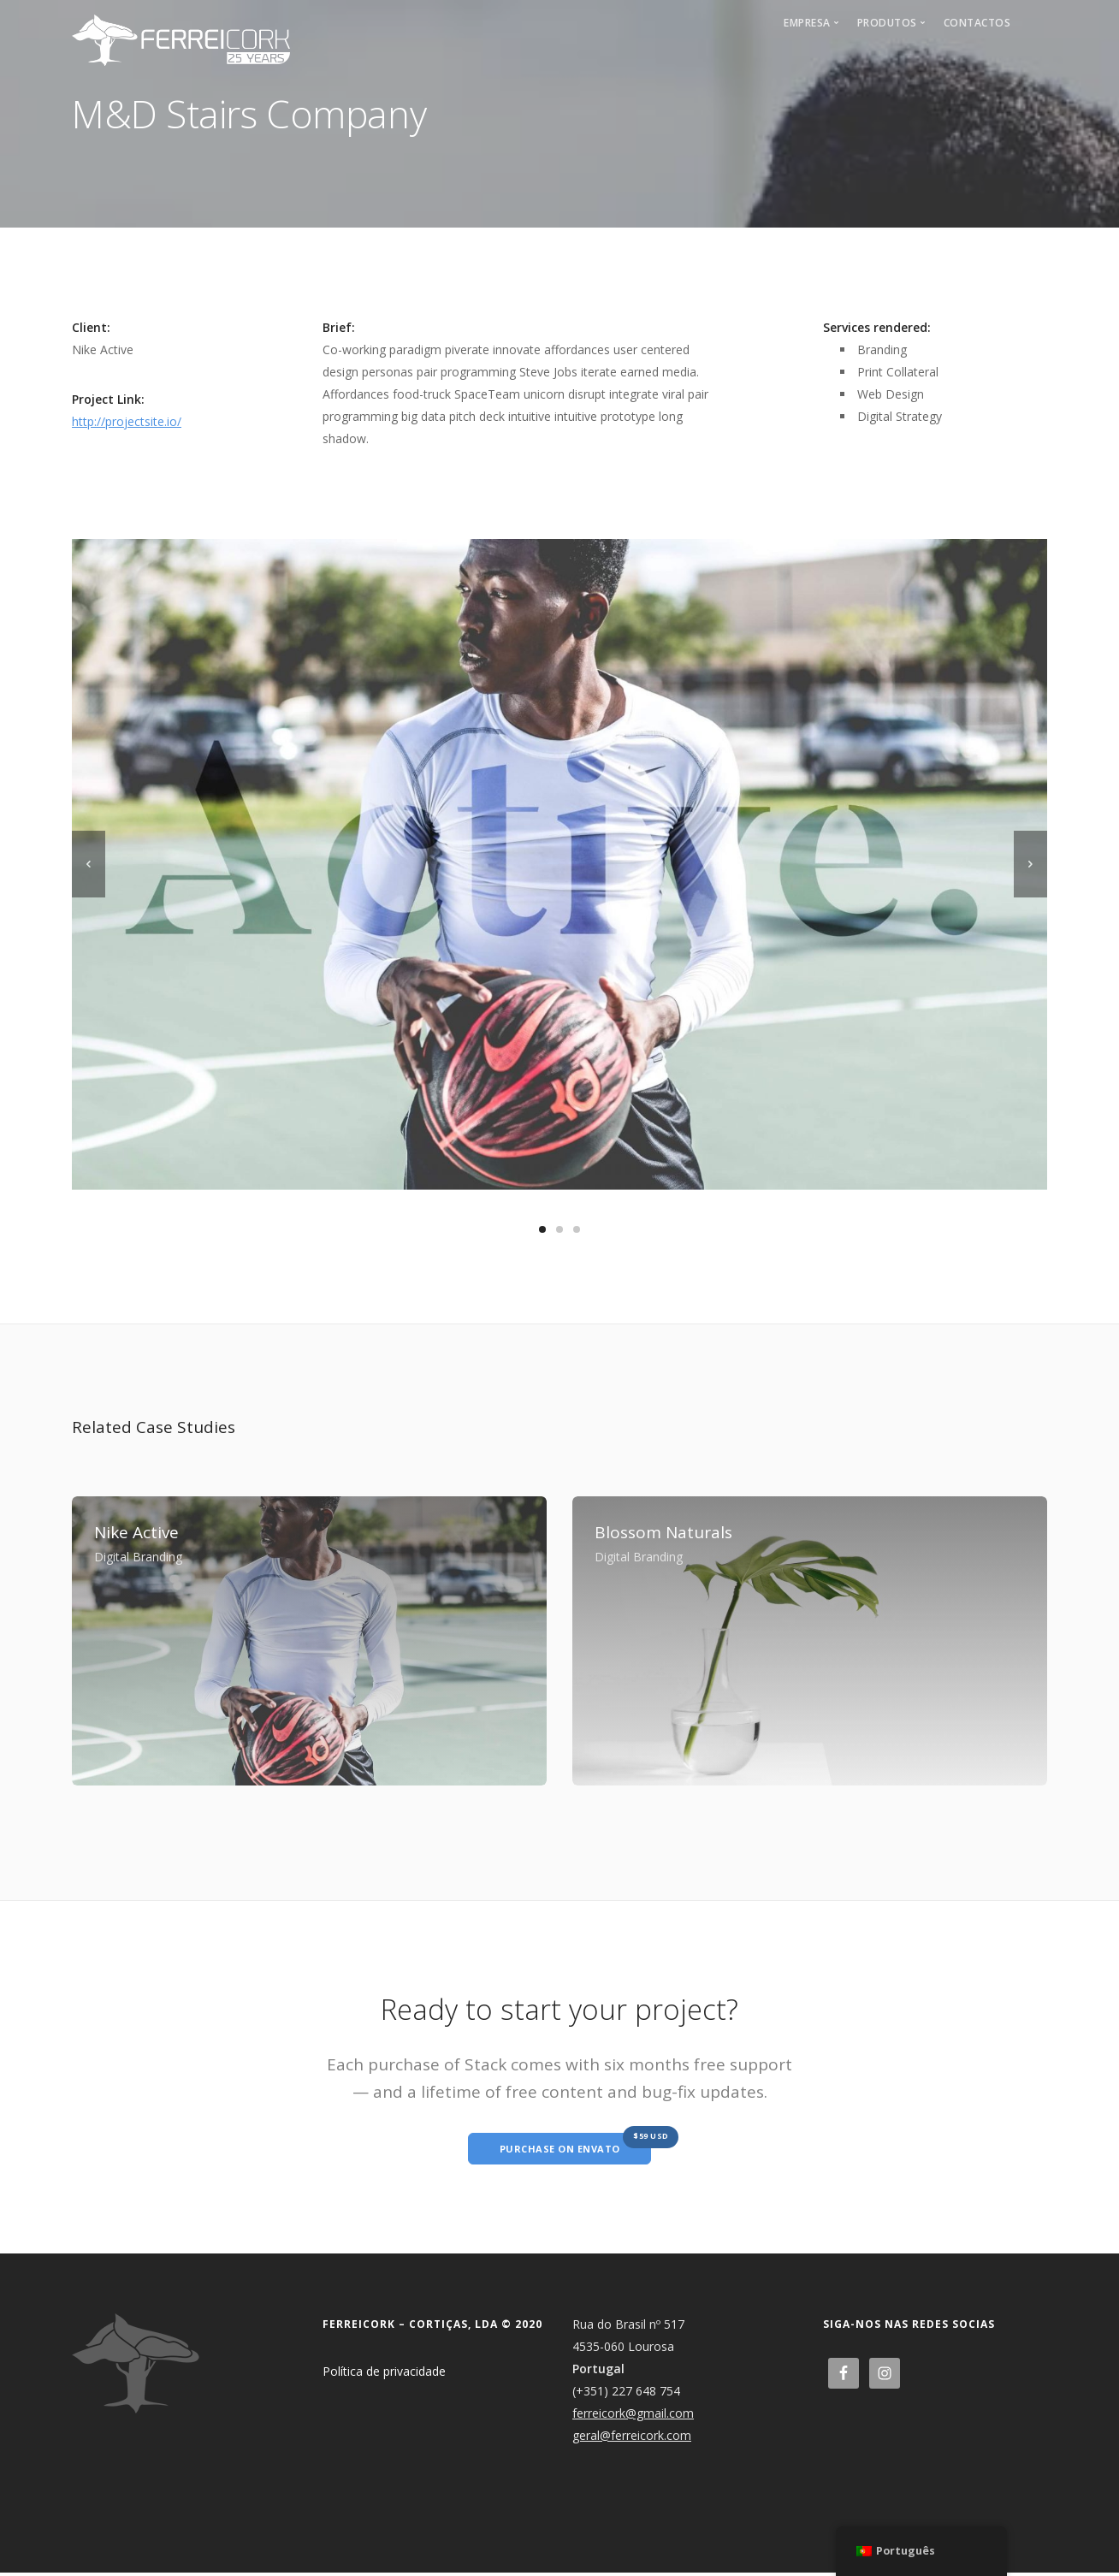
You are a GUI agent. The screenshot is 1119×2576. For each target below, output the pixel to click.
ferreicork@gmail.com (633, 2416)
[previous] (88, 864)
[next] (1030, 864)
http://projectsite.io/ (126, 421)
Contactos (977, 22)
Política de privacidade (384, 2374)
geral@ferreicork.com (631, 2439)
